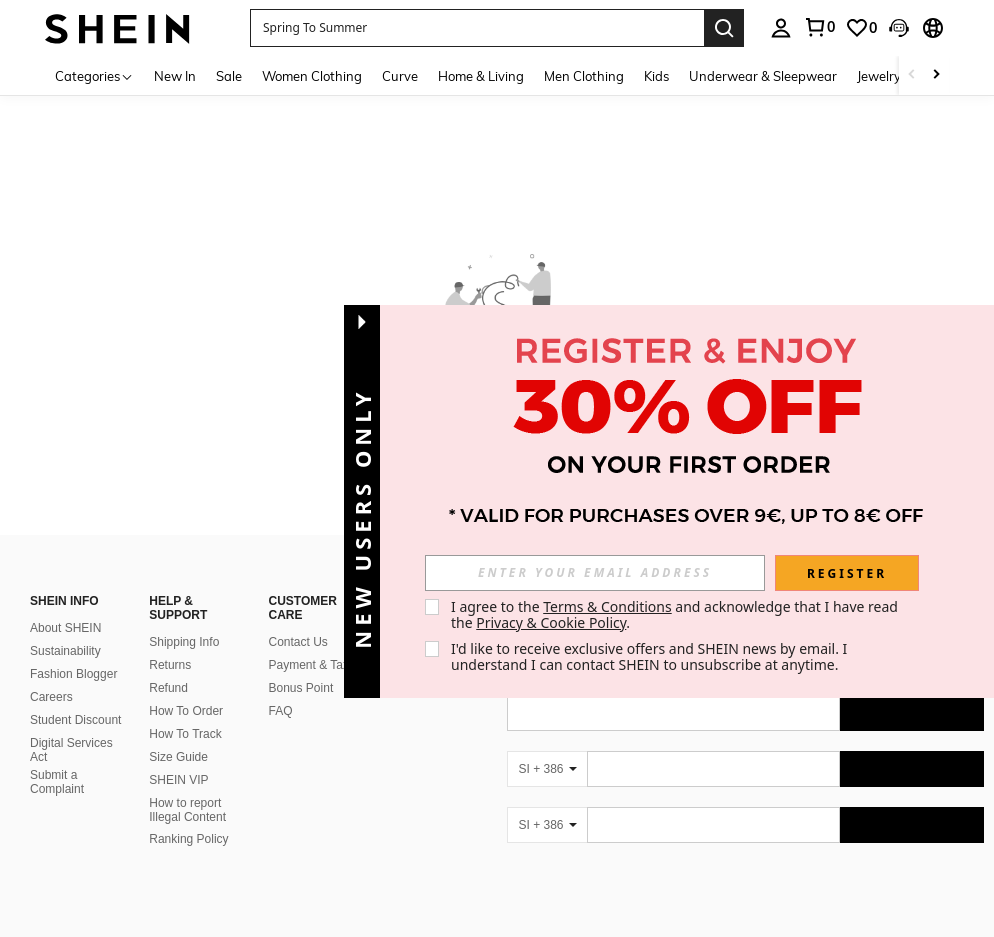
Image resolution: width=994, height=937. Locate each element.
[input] (595, 573)
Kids (656, 76)
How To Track (185, 734)
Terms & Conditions (607, 606)
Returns (170, 665)
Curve (400, 76)
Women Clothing (312, 76)
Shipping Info (184, 642)
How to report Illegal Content (187, 810)
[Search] (724, 28)
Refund (168, 688)
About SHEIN (65, 628)
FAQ (281, 711)
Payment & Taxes (315, 665)
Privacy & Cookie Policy (551, 622)
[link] (861, 28)
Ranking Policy (188, 839)
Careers (51, 697)
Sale (229, 76)
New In (175, 76)
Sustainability (65, 651)
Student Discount (75, 720)
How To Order (186, 711)
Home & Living (481, 76)
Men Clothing (584, 76)
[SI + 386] (547, 769)
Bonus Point (301, 688)
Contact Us (298, 642)
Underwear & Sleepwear (763, 76)
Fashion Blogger (73, 674)
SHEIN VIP (178, 780)
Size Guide (178, 757)
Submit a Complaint (57, 782)
